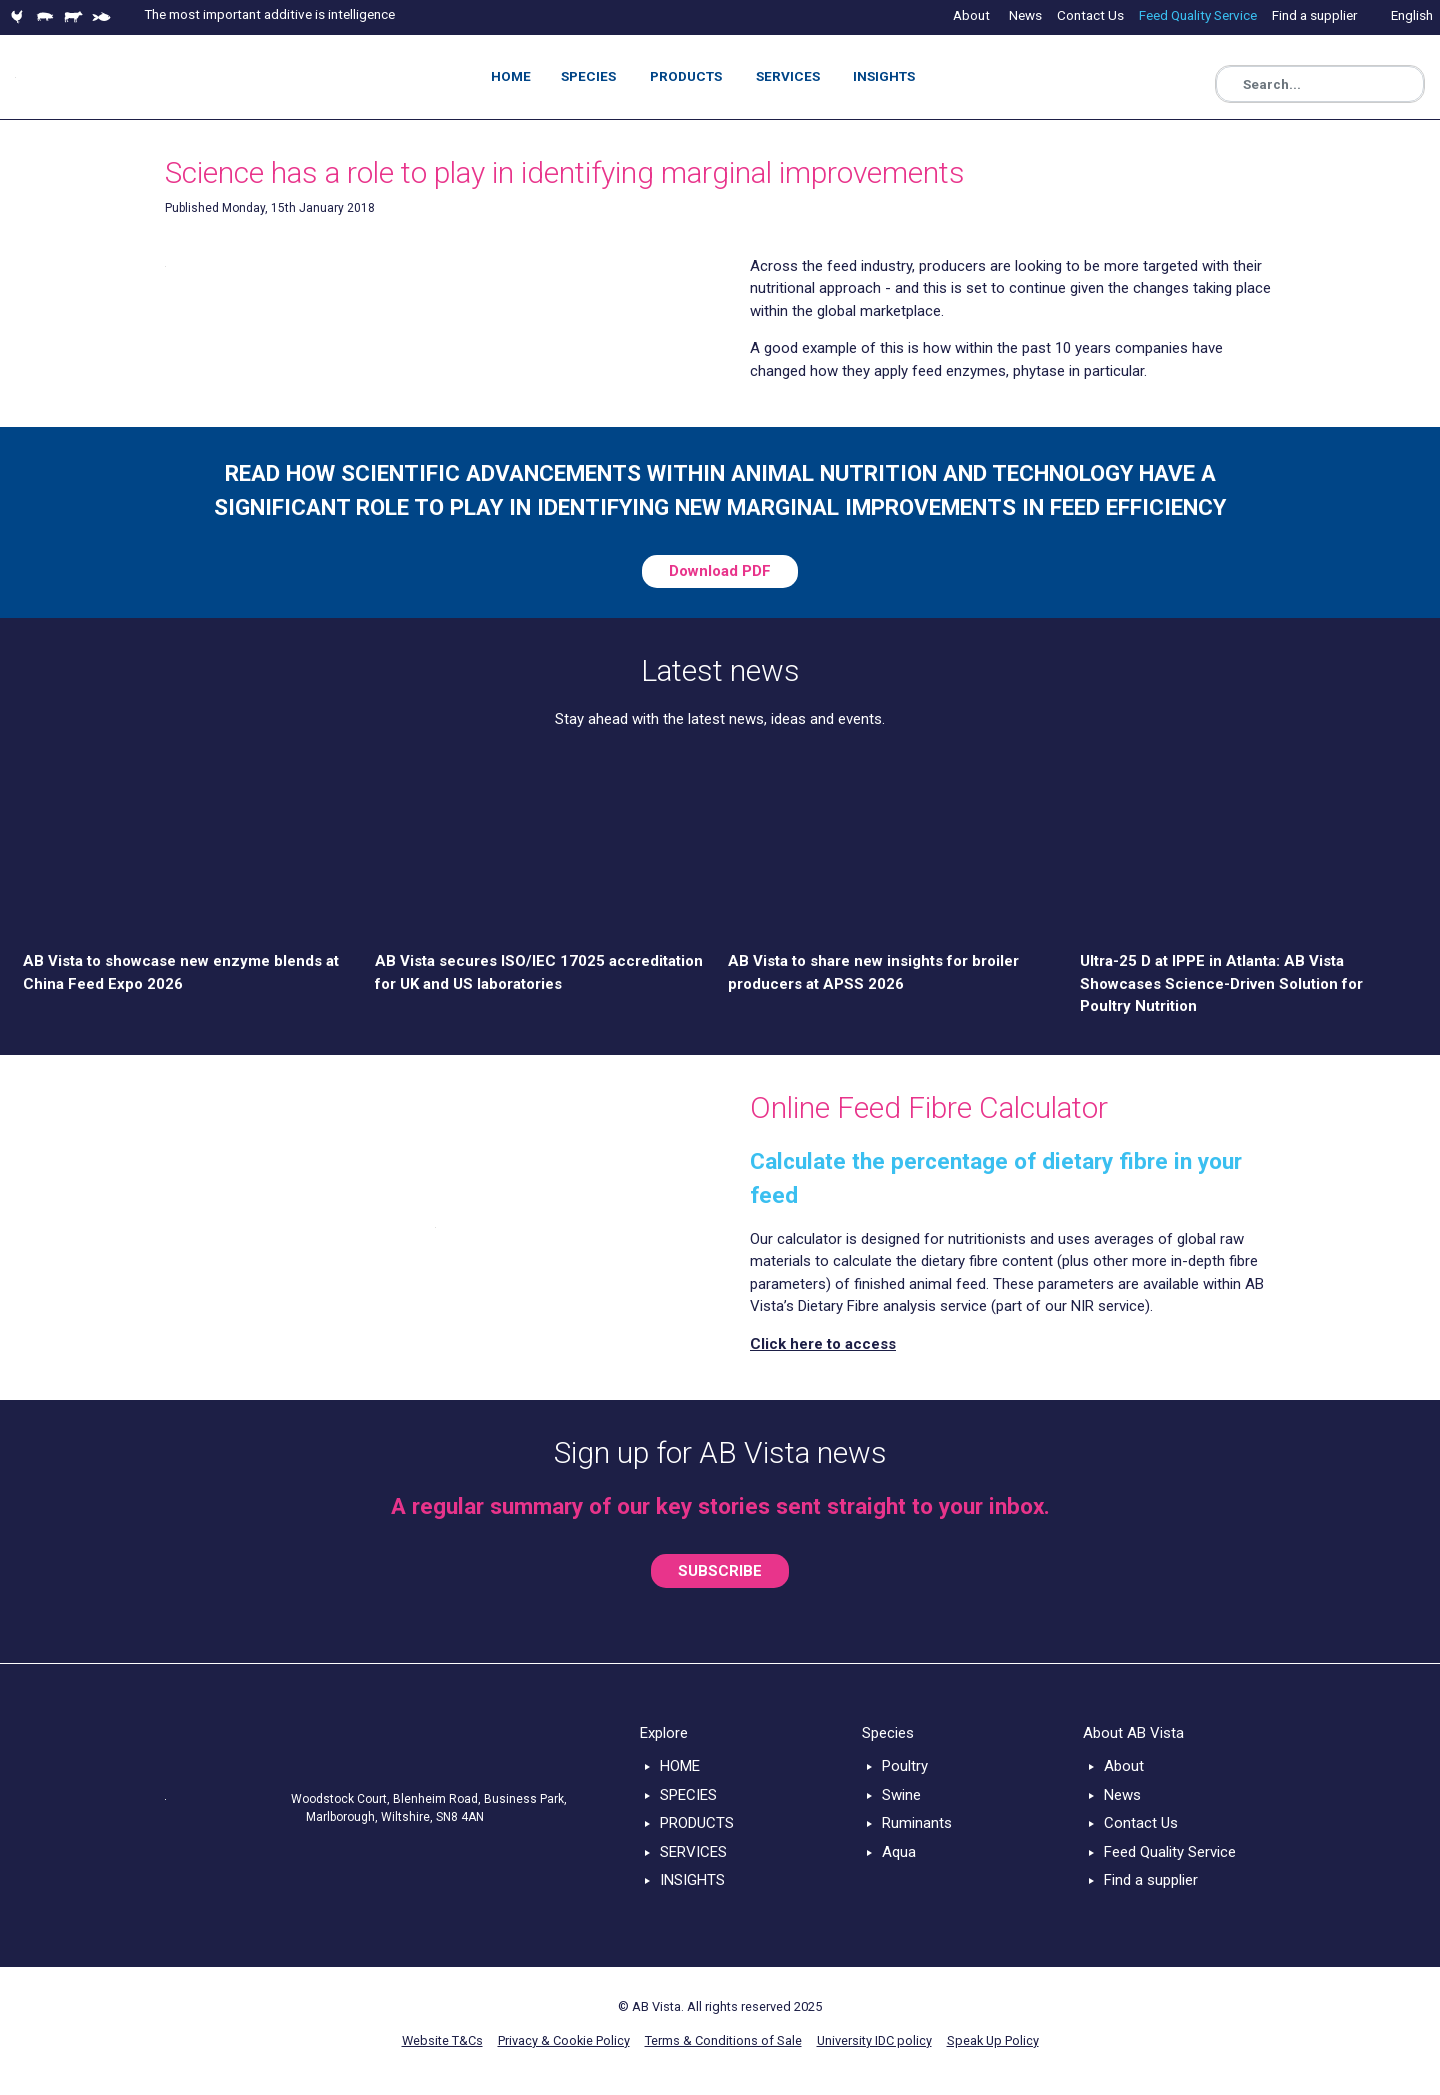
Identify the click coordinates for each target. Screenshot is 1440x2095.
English (1412, 15)
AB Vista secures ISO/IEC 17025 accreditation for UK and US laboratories (539, 972)
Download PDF (720, 571)
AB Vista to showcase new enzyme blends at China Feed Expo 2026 (181, 972)
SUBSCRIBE (720, 1571)
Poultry (905, 1766)
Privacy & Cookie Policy (564, 2040)
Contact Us (1141, 1823)
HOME (680, 1766)
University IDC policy (874, 2040)
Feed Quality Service (1170, 1852)
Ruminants (917, 1823)
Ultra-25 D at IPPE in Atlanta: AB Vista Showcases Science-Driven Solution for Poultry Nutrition (1221, 983)
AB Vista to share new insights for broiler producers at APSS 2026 (873, 972)
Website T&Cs (442, 2040)
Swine (901, 1795)
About (1124, 1766)
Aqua (899, 1852)
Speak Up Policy (993, 2040)
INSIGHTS (692, 1880)
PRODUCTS (697, 1823)
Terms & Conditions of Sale (723, 2040)
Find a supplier (1151, 1880)
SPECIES (688, 1795)
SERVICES (693, 1852)
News (1122, 1795)
